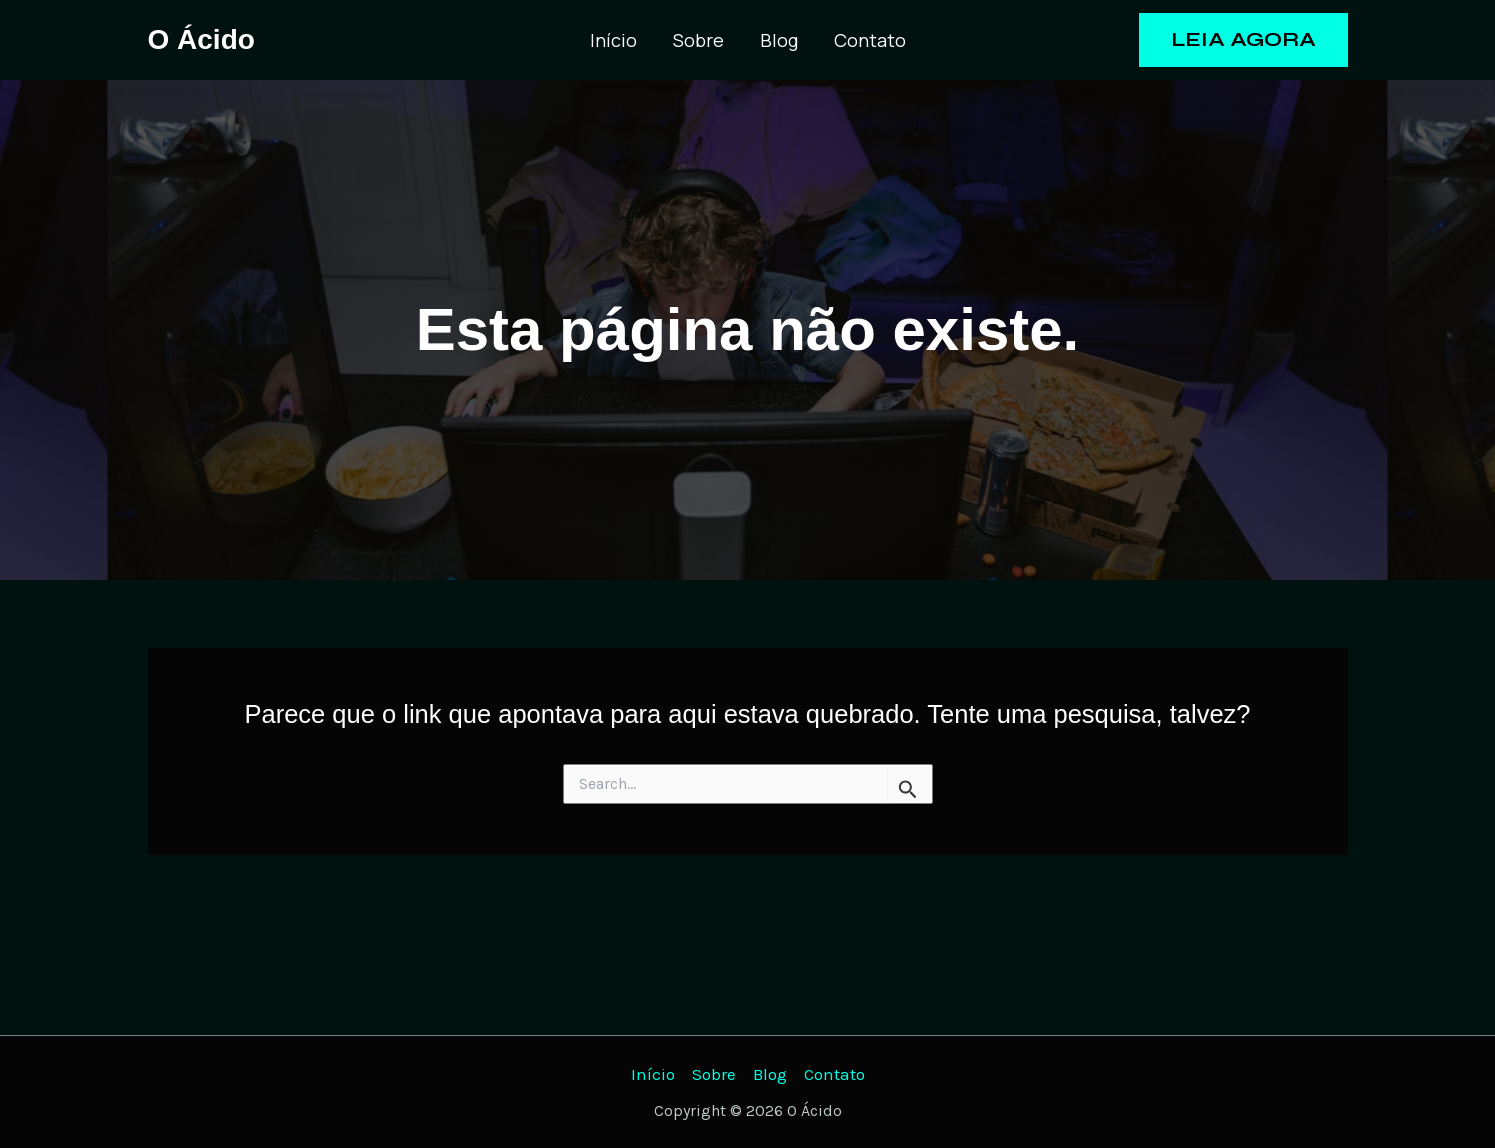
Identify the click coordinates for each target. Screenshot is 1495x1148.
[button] (1243, 40)
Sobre (698, 40)
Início (613, 40)
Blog (779, 40)
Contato (870, 40)
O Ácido (201, 39)
